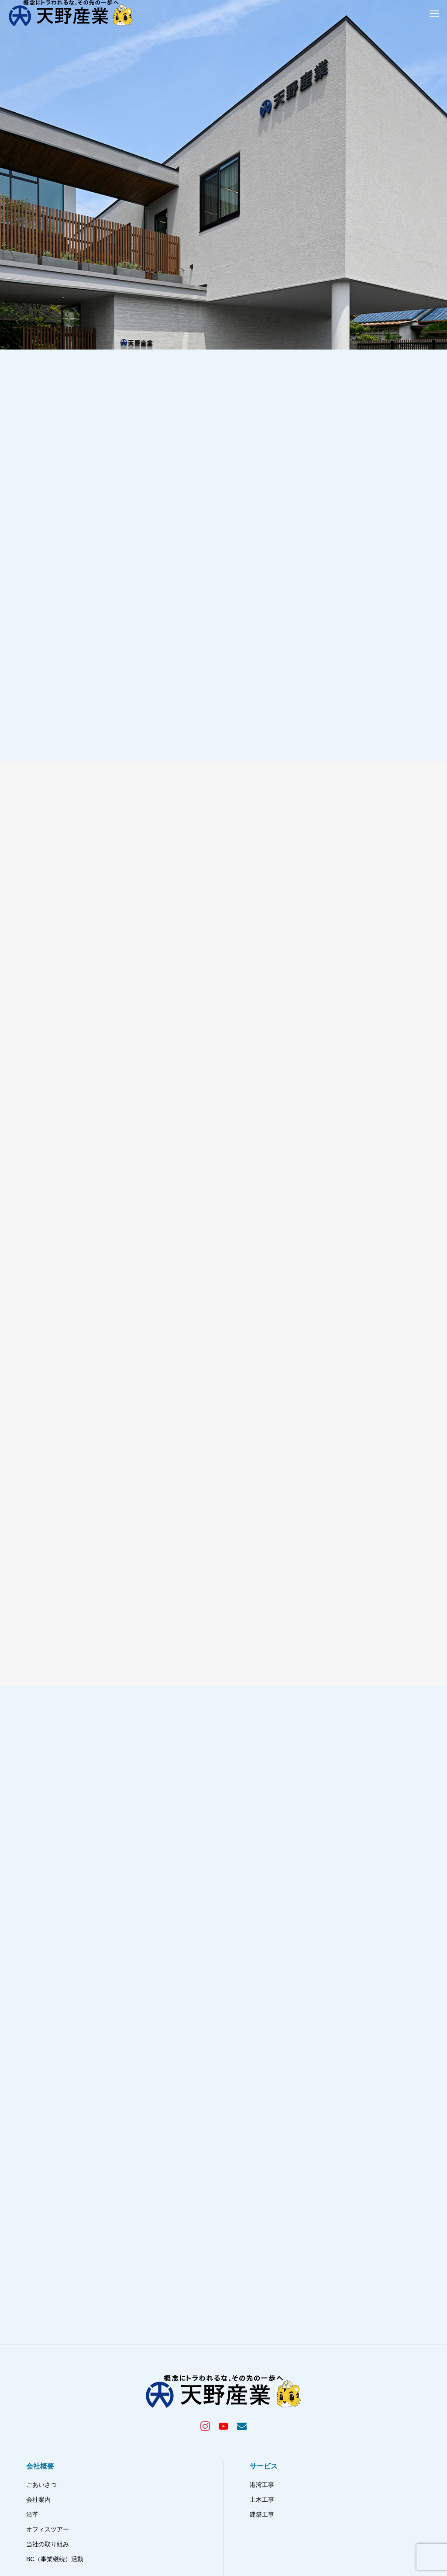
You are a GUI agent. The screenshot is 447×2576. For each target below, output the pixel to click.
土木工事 (262, 2319)
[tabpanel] (223, 175)
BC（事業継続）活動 (54, 2379)
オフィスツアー (47, 2349)
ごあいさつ (41, 2305)
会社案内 (38, 2319)
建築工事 (262, 2334)
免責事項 (262, 2460)
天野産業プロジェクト (61, 2412)
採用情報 (264, 2412)
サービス (264, 2286)
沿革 (32, 2334)
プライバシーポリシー (280, 2430)
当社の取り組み (47, 2364)
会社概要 (40, 2286)
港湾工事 (262, 2305)
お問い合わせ (268, 2445)
